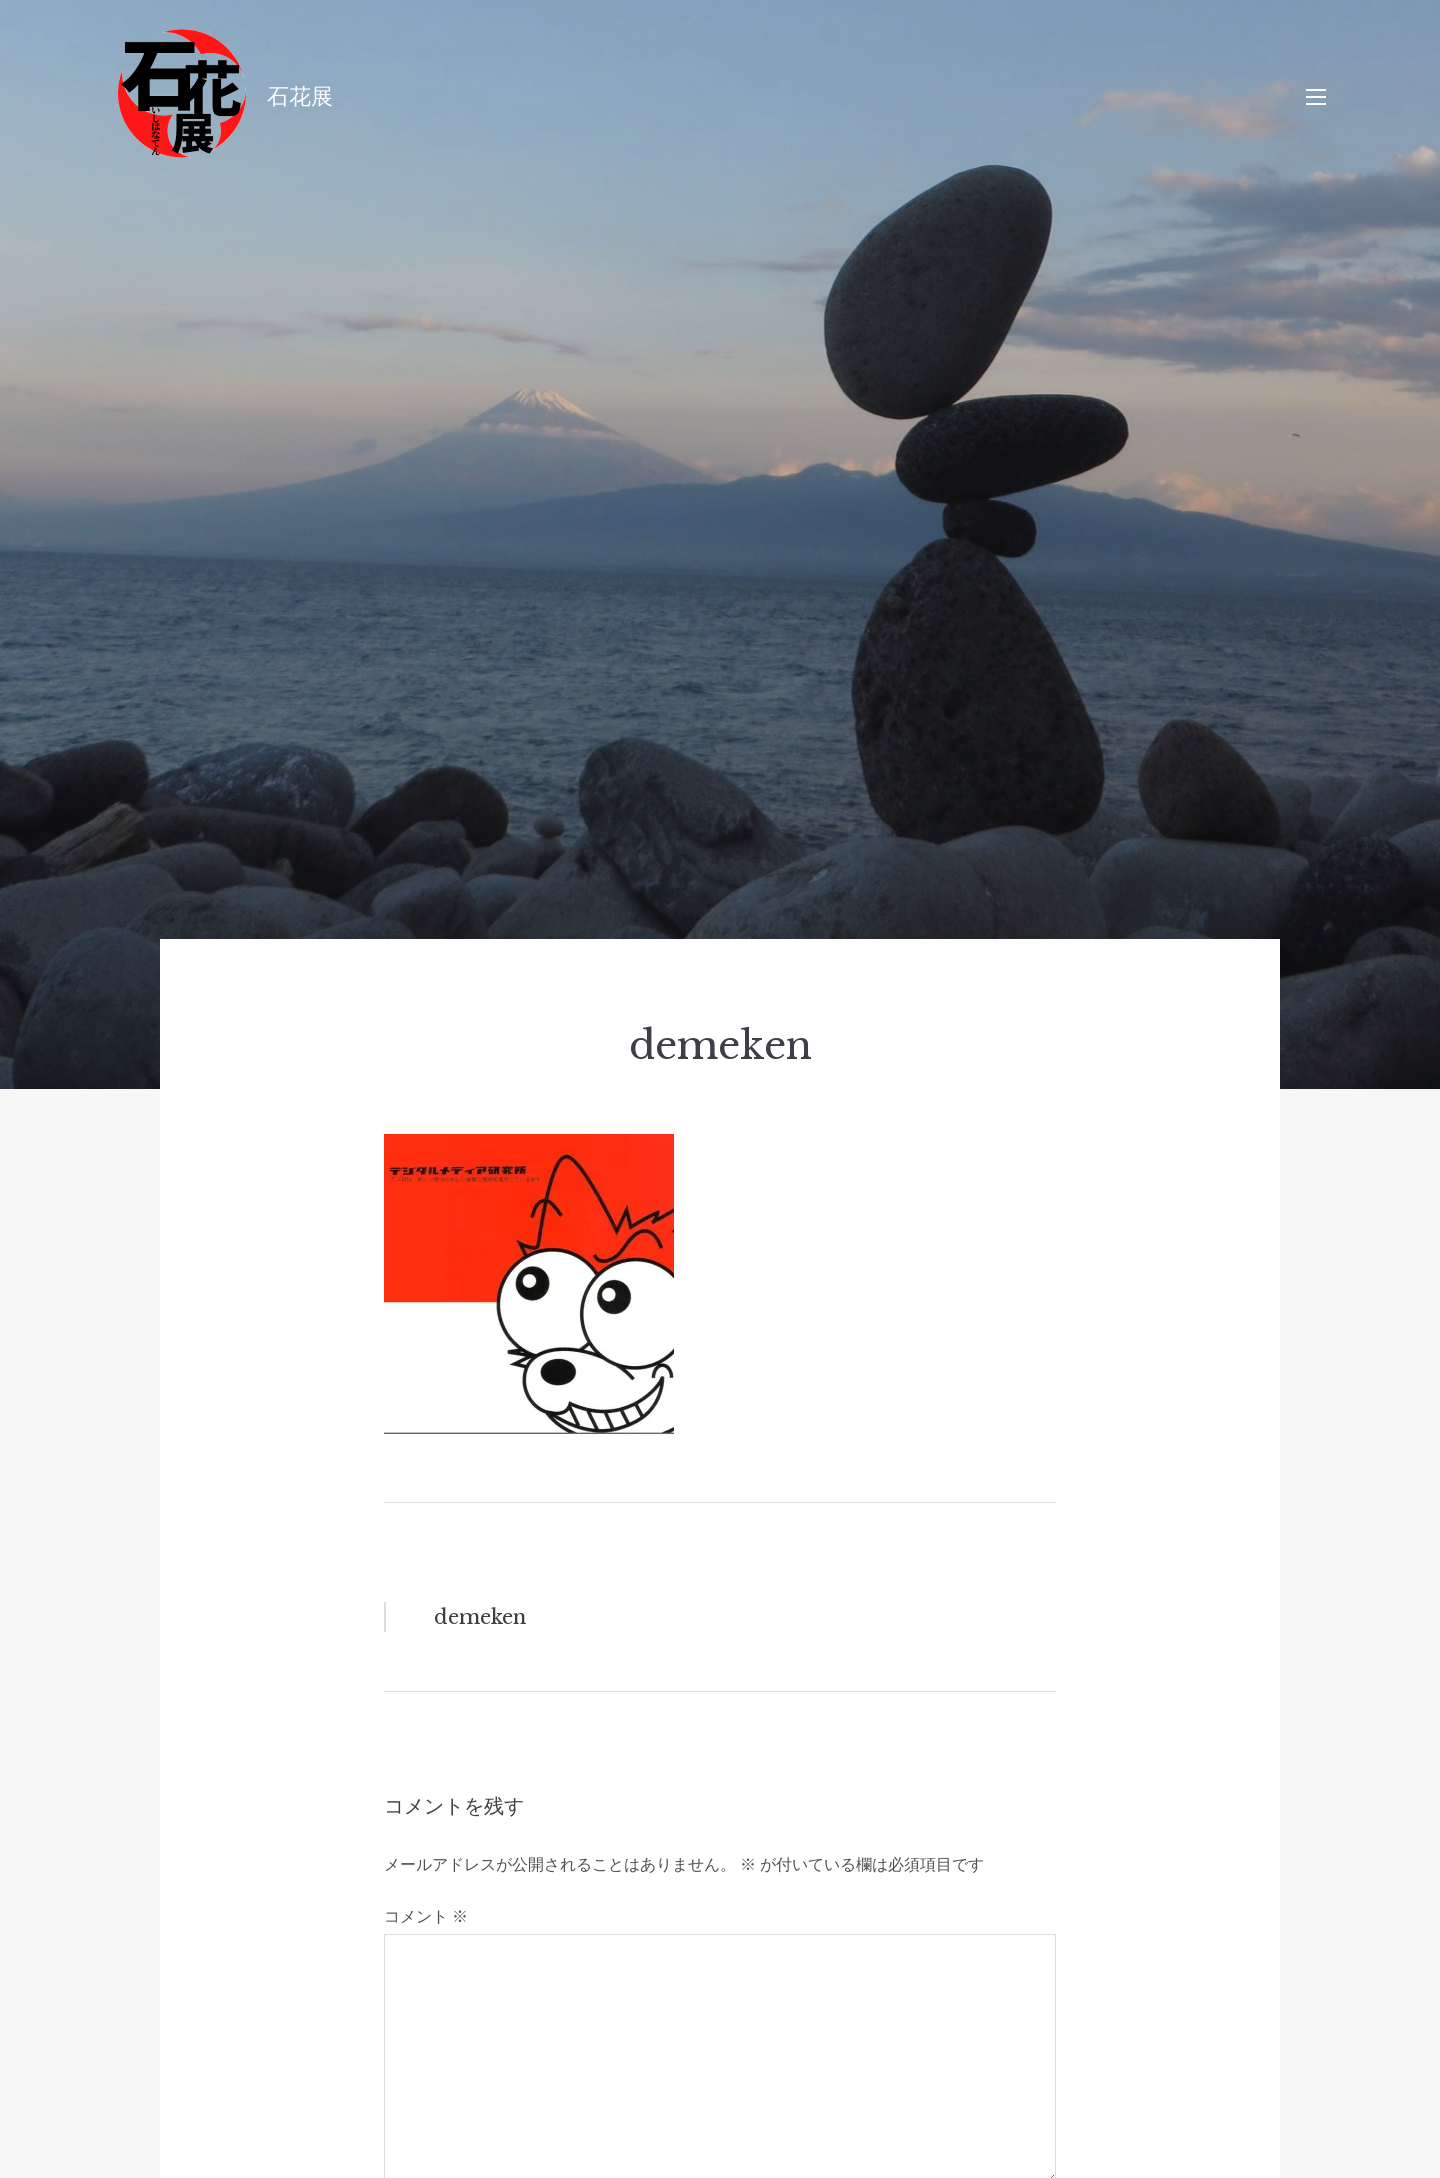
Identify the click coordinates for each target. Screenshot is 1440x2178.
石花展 (300, 96)
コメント (426, 1916)
